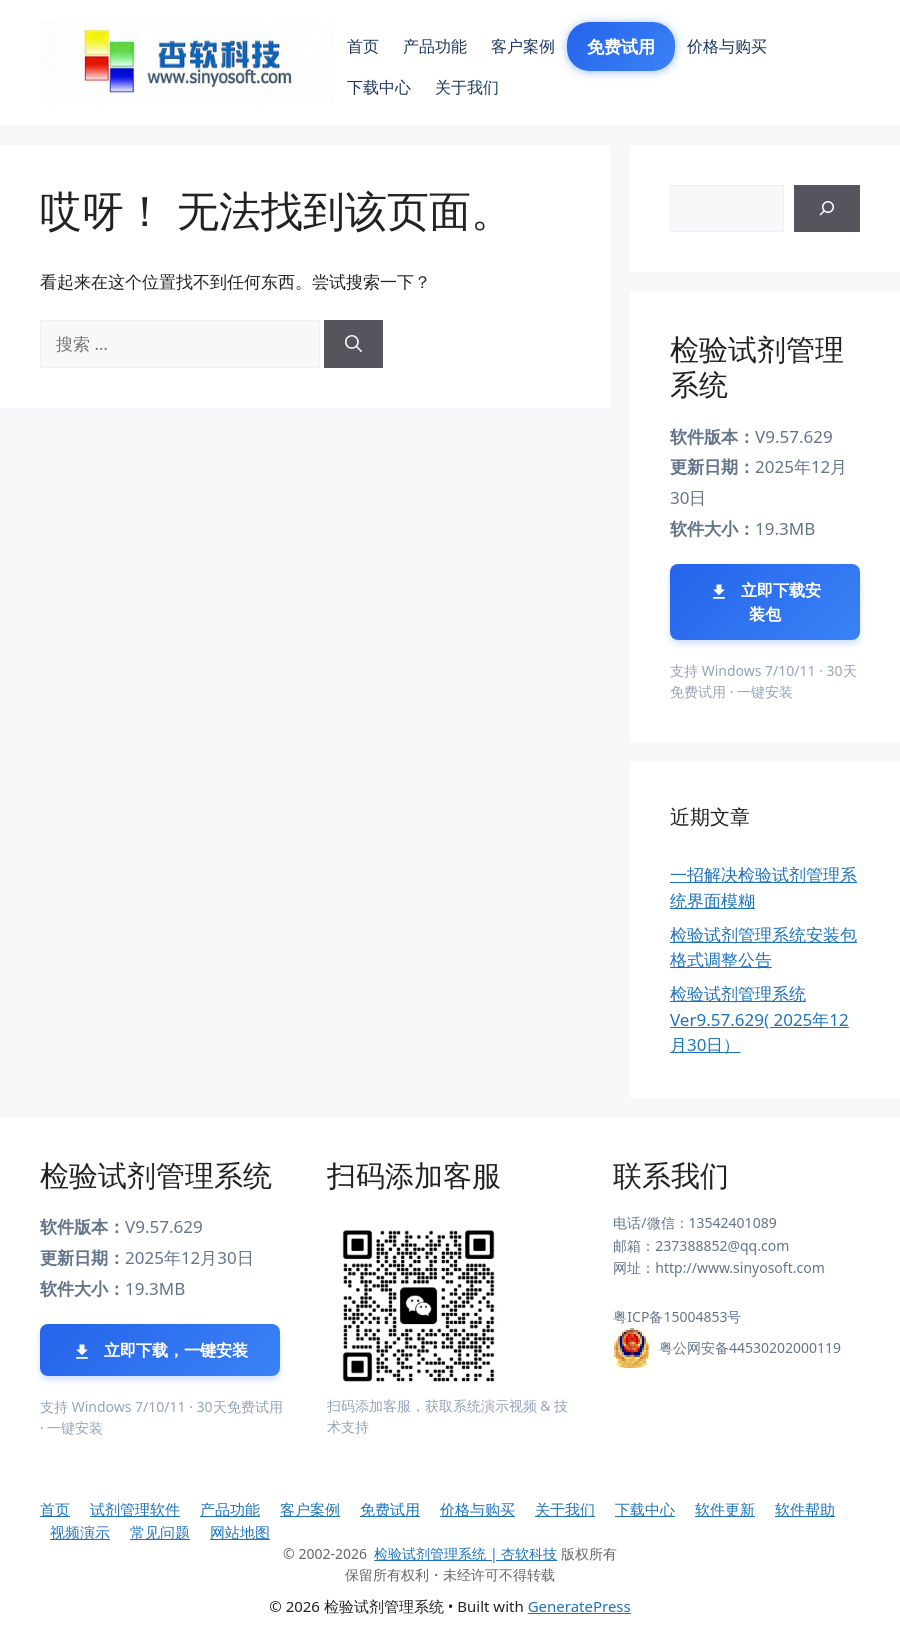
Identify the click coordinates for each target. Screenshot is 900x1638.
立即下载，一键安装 (160, 1350)
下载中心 (379, 87)
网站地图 (240, 1532)
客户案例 (523, 46)
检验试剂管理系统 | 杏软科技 (465, 1553)
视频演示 (80, 1532)
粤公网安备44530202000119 (750, 1347)
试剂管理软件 (135, 1509)
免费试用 (621, 46)
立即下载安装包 (765, 602)
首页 (363, 46)
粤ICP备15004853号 (677, 1316)
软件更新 (725, 1509)
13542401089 (733, 1222)
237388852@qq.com (722, 1245)
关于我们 (467, 87)
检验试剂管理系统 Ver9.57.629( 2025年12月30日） (759, 1019)
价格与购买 (727, 46)
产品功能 (435, 46)
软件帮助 (805, 1509)
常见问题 (160, 1532)
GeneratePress (579, 1606)
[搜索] (353, 344)
